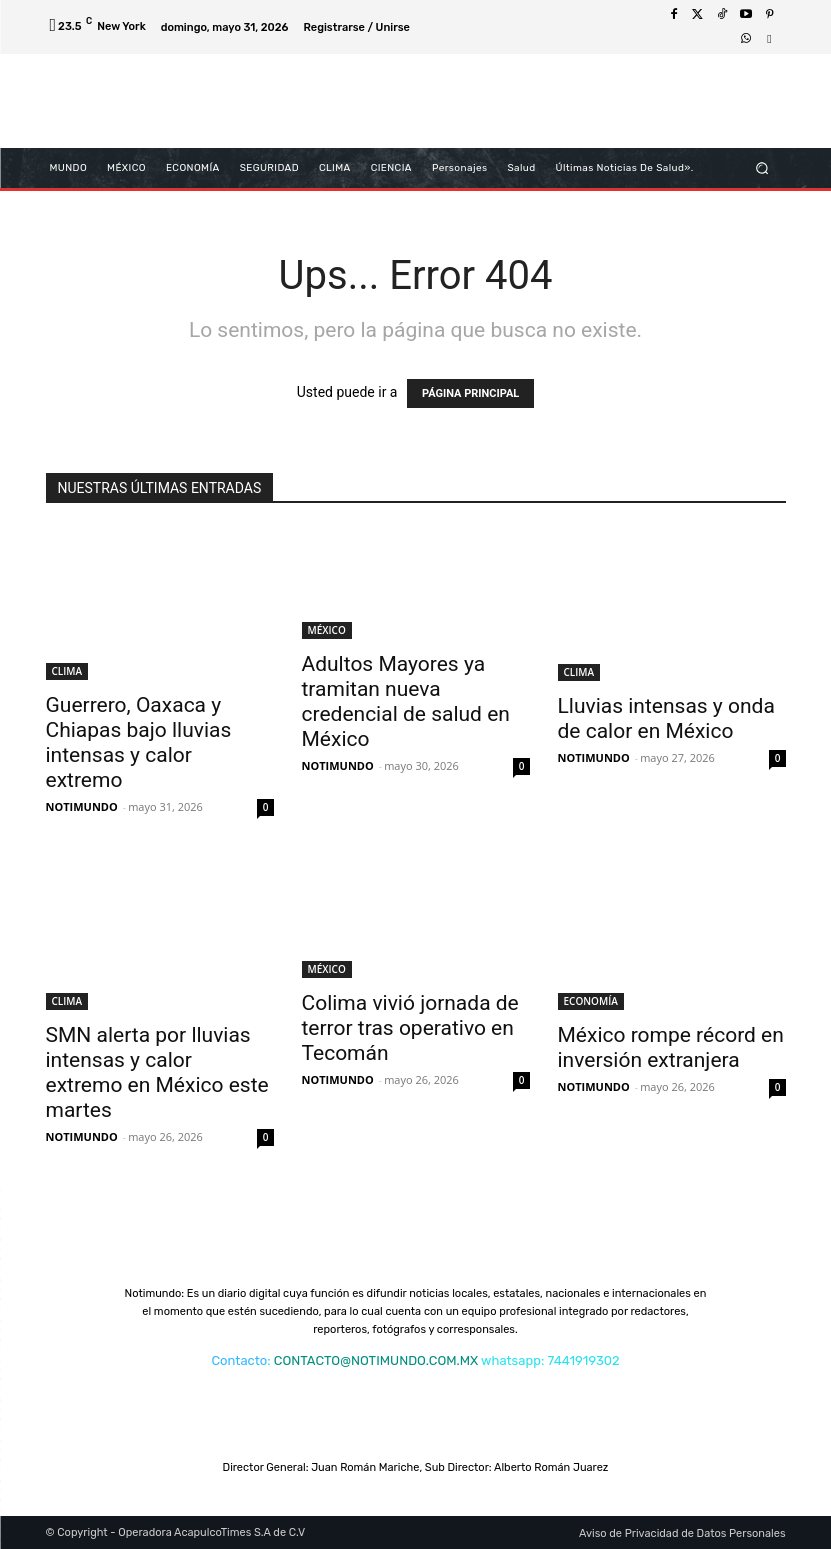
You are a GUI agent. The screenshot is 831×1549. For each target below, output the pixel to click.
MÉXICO (327, 630)
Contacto (239, 1360)
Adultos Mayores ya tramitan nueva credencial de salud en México (406, 701)
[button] (761, 167)
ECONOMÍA (591, 1001)
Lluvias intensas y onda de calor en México (666, 718)
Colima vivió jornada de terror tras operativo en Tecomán (410, 1028)
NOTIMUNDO (82, 806)
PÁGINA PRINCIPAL (470, 393)
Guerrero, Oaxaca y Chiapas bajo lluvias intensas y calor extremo (139, 742)
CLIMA (67, 671)
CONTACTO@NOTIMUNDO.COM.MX (376, 1360)
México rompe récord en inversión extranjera (671, 1047)
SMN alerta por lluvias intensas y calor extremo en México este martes (157, 1072)
